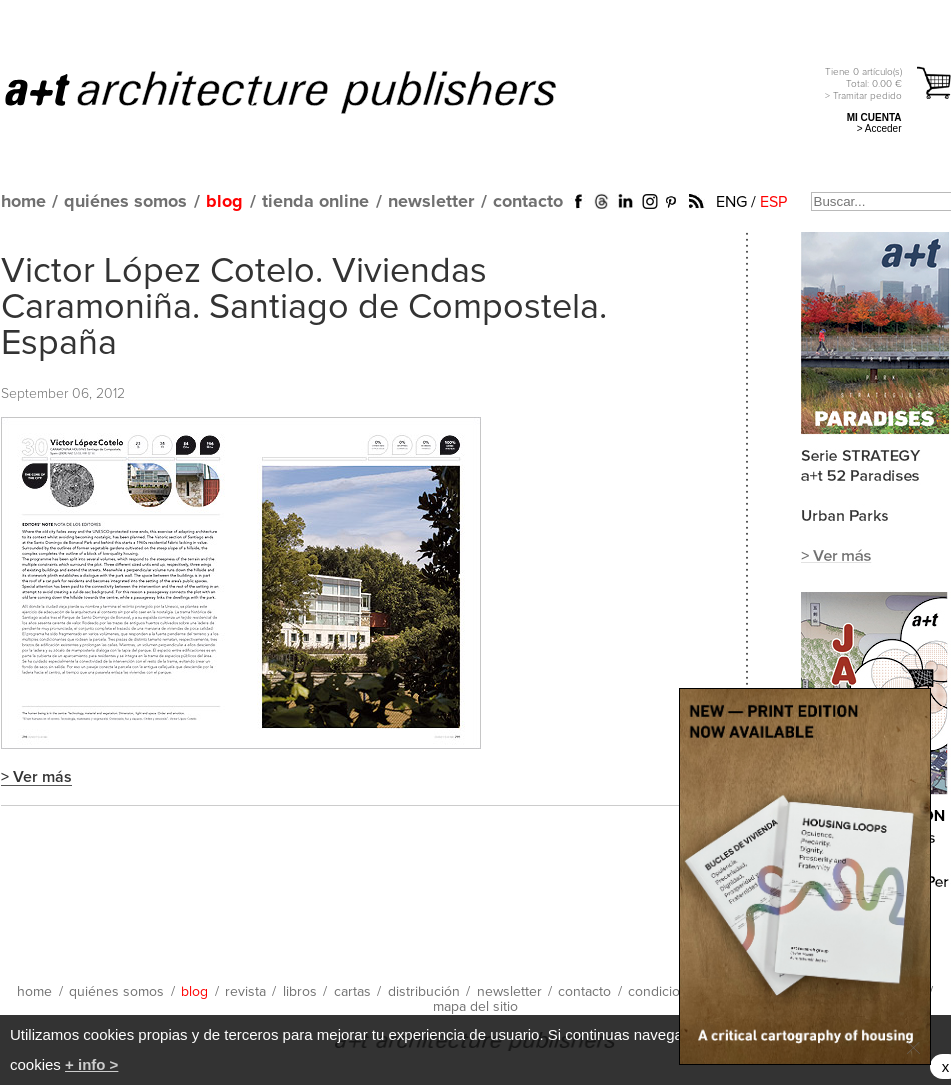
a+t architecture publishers (305, 91)
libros (300, 992)
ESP (773, 202)
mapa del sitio (475, 1007)
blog (224, 202)
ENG (731, 202)
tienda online (315, 202)
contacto (528, 202)
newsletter (431, 202)
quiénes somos (125, 202)
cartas (352, 992)
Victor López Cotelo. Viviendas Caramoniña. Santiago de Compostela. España (304, 308)
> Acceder (879, 128)
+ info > (91, 1064)
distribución (424, 992)
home (23, 202)
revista (245, 992)
